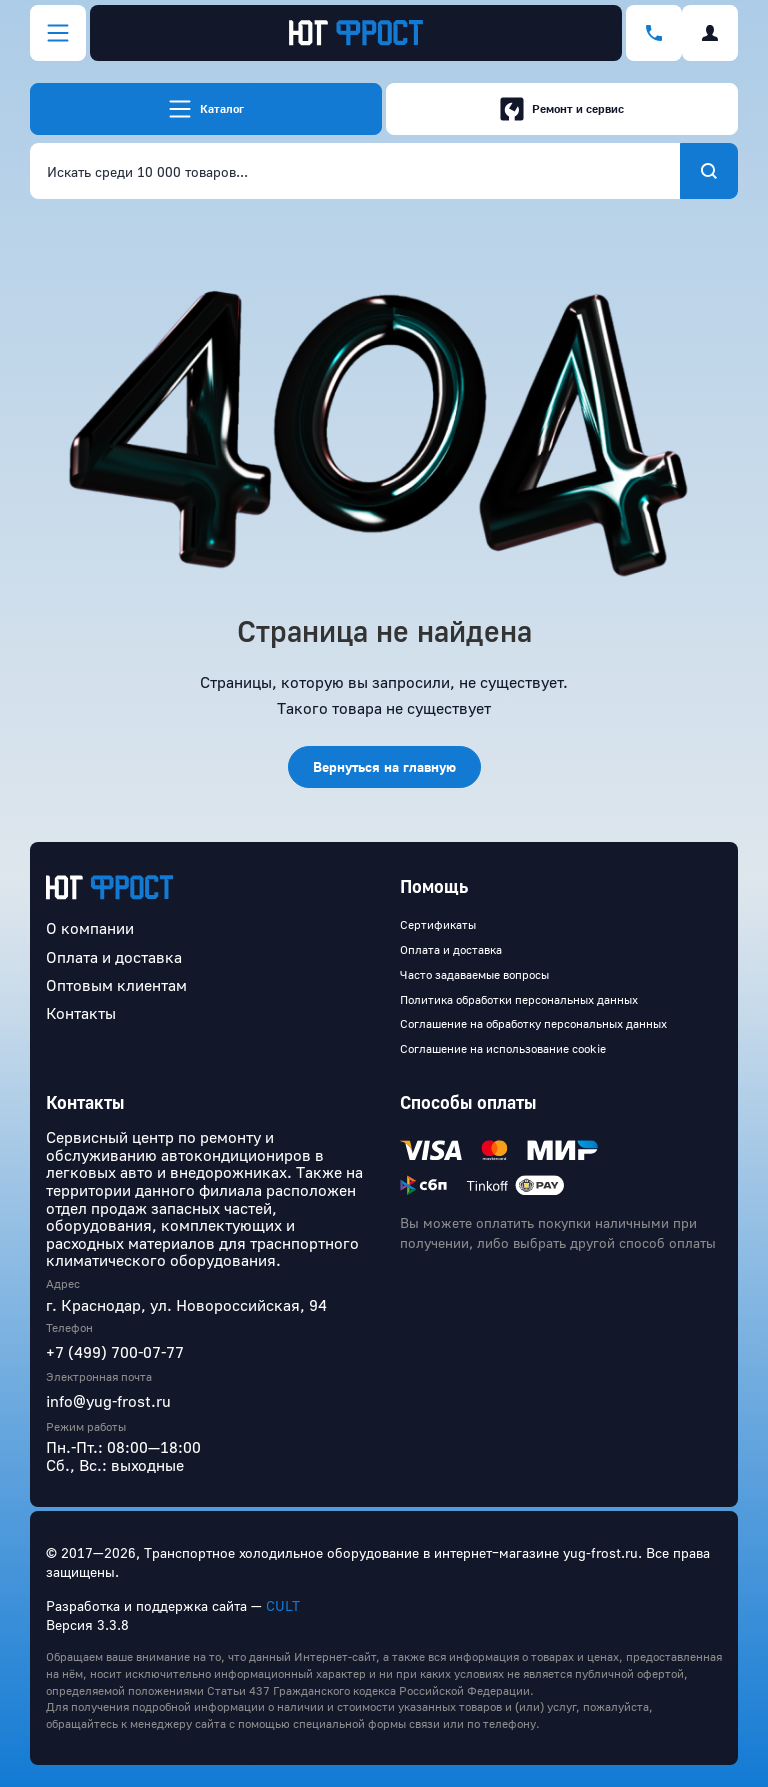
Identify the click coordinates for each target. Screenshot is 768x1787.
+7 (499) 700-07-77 (115, 1352)
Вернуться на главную (384, 766)
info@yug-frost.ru (108, 1401)
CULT (283, 1605)
